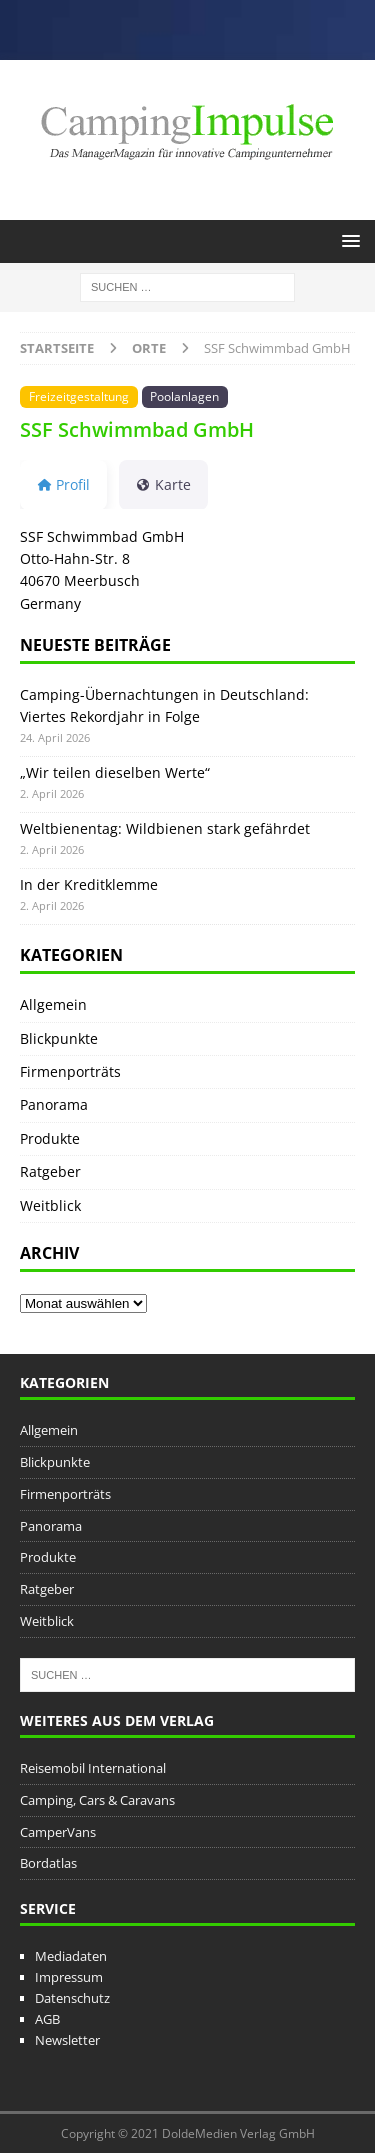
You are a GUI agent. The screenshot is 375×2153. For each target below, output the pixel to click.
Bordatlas (48, 1863)
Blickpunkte (59, 1038)
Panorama (54, 1104)
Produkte (50, 1138)
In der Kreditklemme (89, 884)
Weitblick (50, 1205)
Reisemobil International (93, 1768)
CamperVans (58, 1832)
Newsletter (67, 2040)
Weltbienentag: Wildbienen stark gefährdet (165, 828)
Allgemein (53, 1004)
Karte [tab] (163, 484)
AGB (47, 2019)
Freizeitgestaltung (79, 396)
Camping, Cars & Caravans (97, 1800)
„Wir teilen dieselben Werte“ (115, 772)
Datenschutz (72, 1998)
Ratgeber (50, 1171)
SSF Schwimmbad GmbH (137, 429)
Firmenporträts (70, 1071)
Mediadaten (71, 1956)
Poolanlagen (184, 396)
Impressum (69, 1977)
